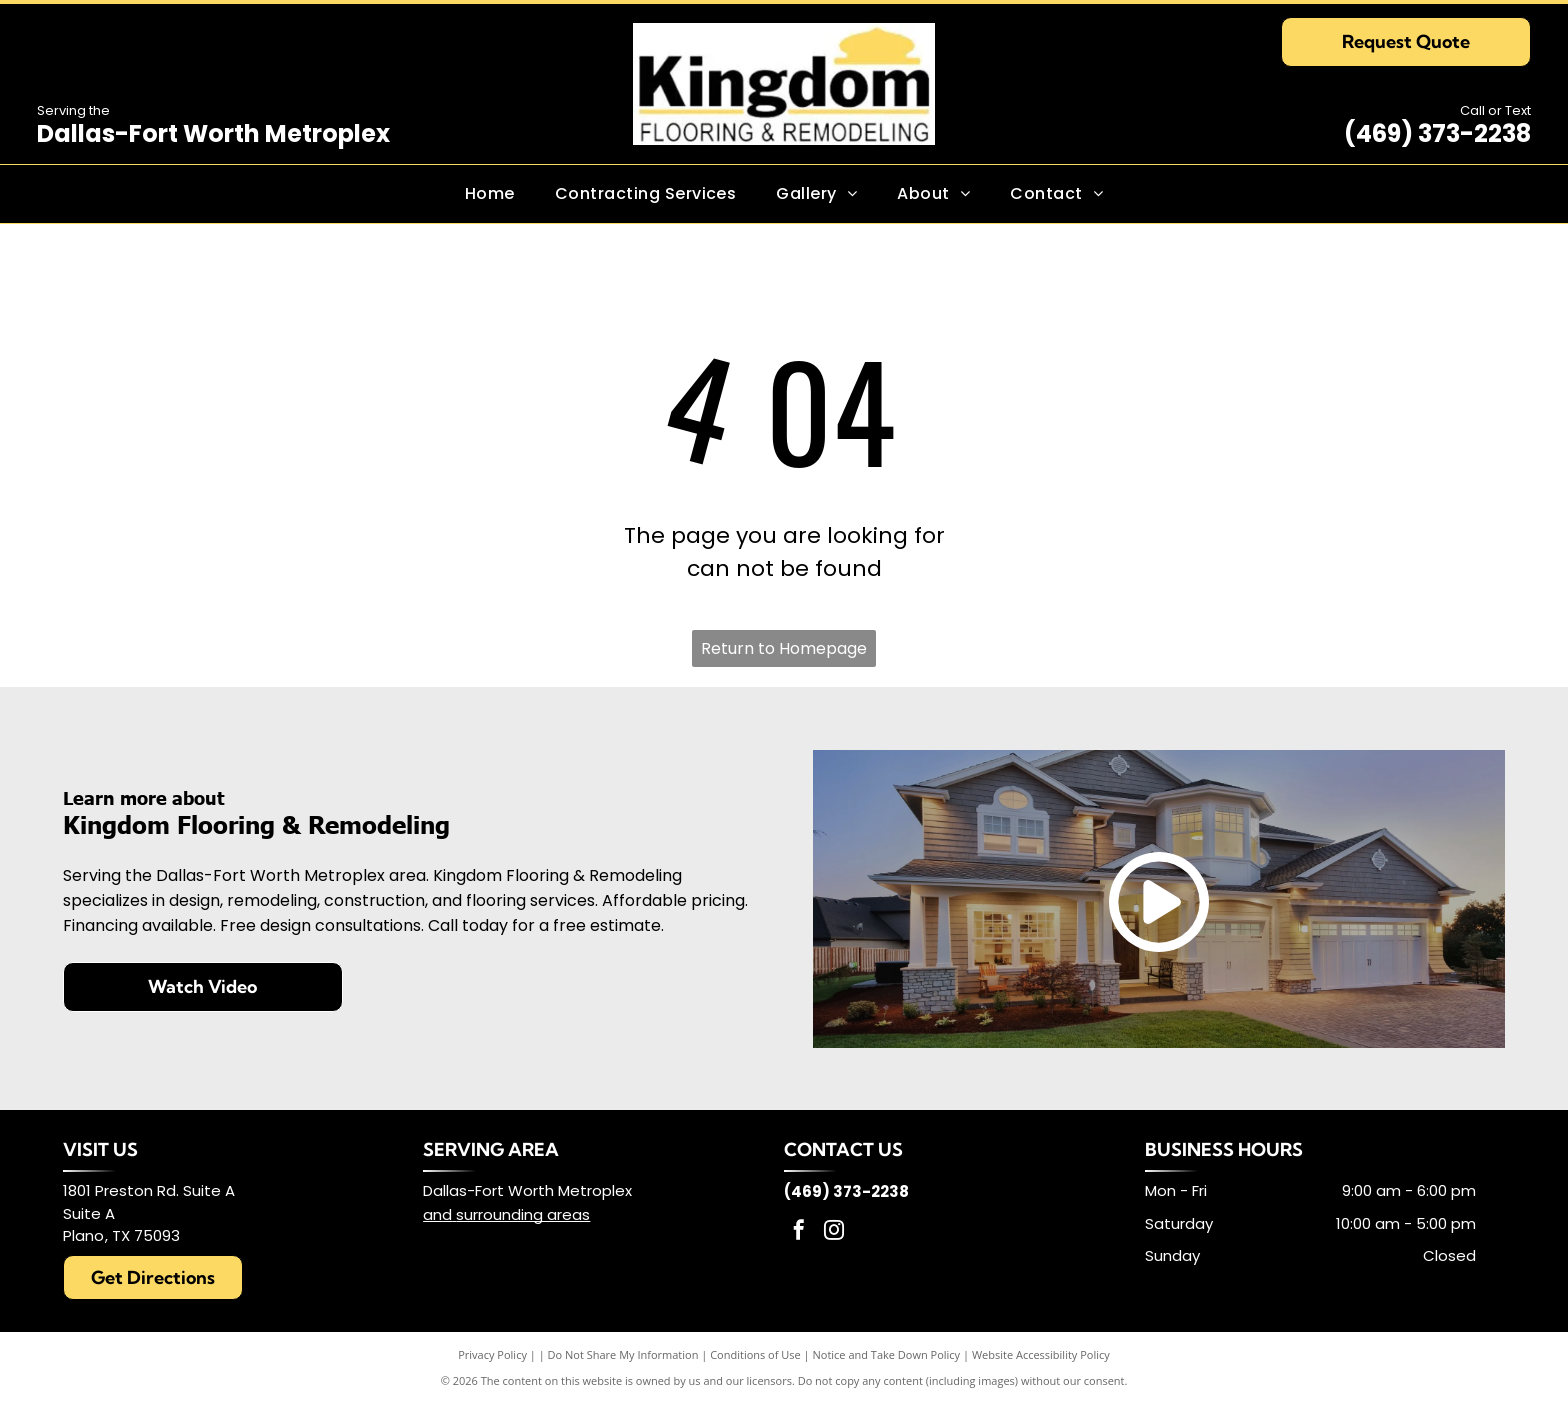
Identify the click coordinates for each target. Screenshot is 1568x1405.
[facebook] (799, 1232)
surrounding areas (523, 1214)
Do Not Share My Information (623, 1354)
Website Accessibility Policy (1041, 1354)
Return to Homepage (784, 648)
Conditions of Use (755, 1354)
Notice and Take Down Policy (887, 1354)
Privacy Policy (492, 1354)
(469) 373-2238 (1437, 133)
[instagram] (834, 1232)
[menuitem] (490, 194)
